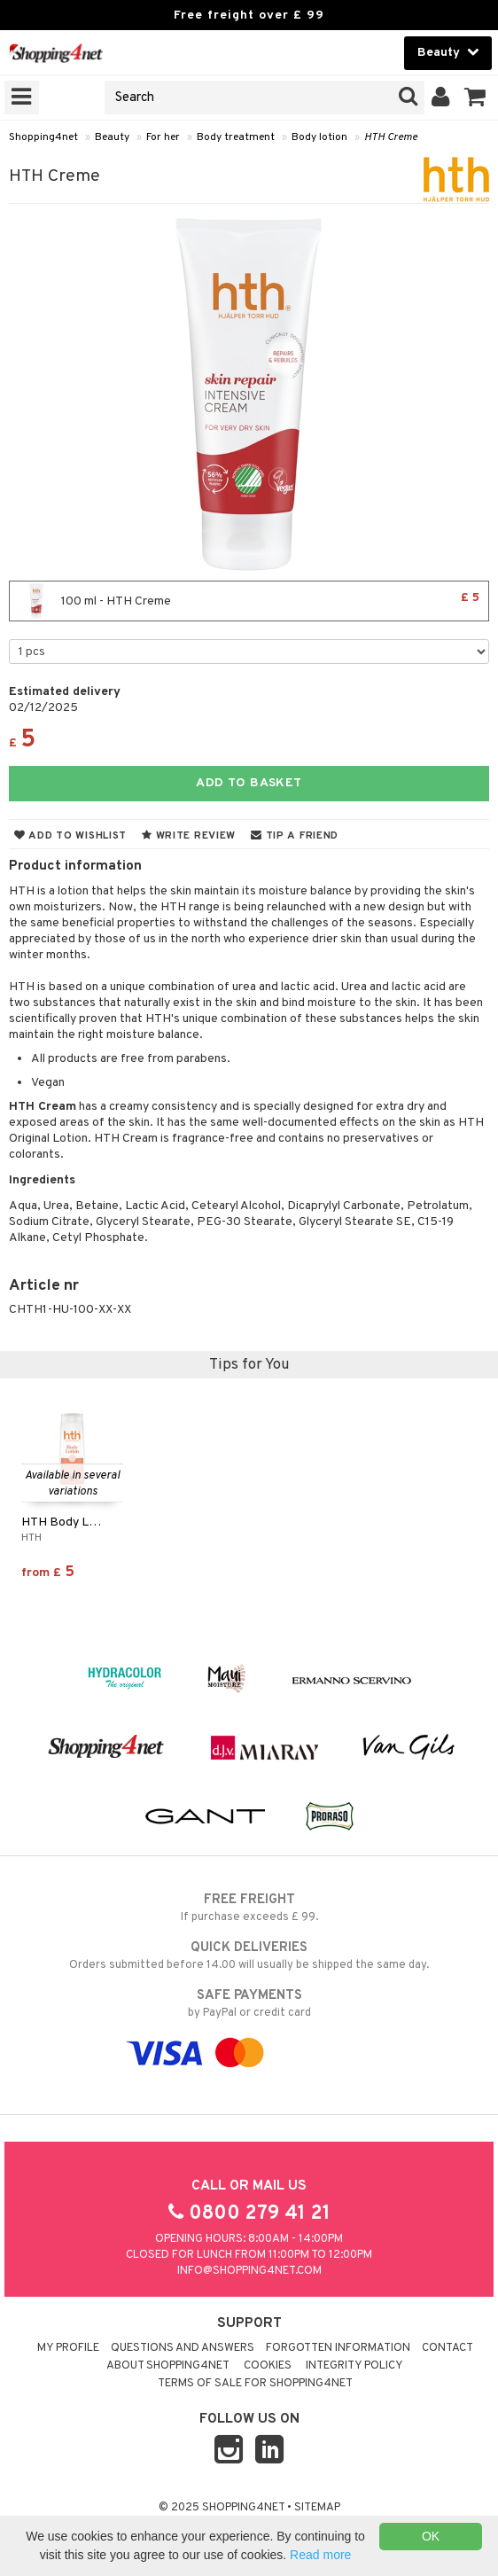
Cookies (268, 2366)
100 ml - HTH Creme (249, 601)
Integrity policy (354, 2366)
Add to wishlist (70, 836)
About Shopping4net (168, 2366)
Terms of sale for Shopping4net (255, 2384)
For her (163, 137)
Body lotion (319, 137)
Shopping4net (43, 137)
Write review (189, 836)
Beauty (112, 137)
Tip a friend (294, 836)
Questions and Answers (182, 2348)
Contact (447, 2348)
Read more (320, 2555)
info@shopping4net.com (249, 2271)
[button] (475, 97)
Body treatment (236, 137)
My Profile (68, 2348)
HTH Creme (390, 137)
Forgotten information (338, 2348)
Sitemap (317, 2508)
